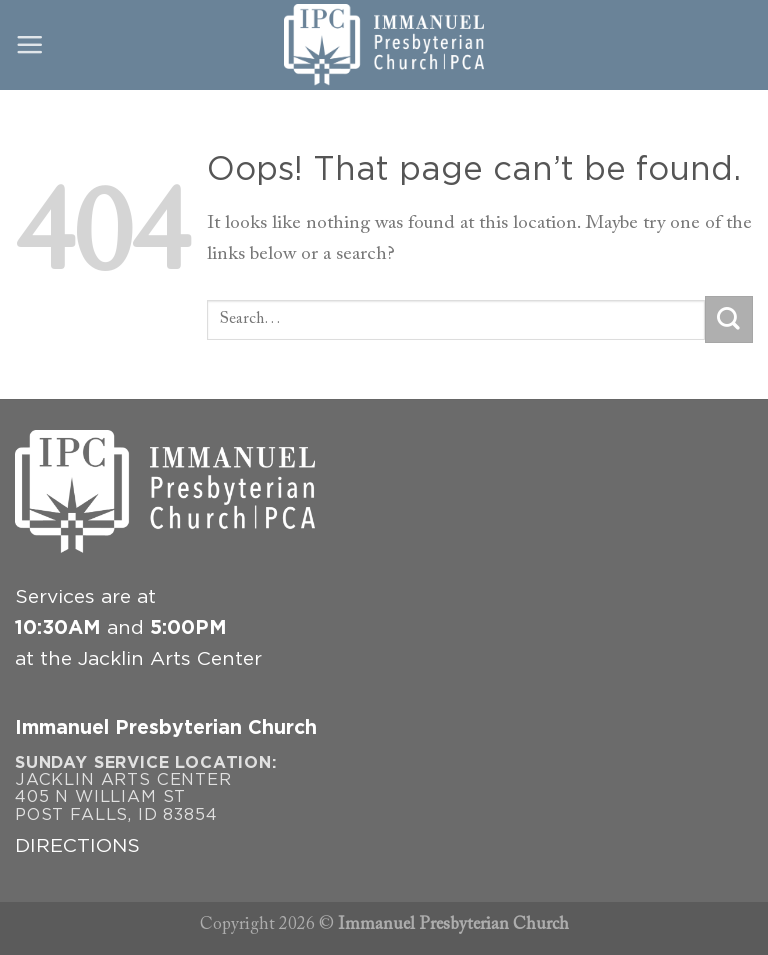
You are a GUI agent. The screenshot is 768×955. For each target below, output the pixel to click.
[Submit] (729, 319)
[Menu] (29, 44)
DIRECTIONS (77, 846)
